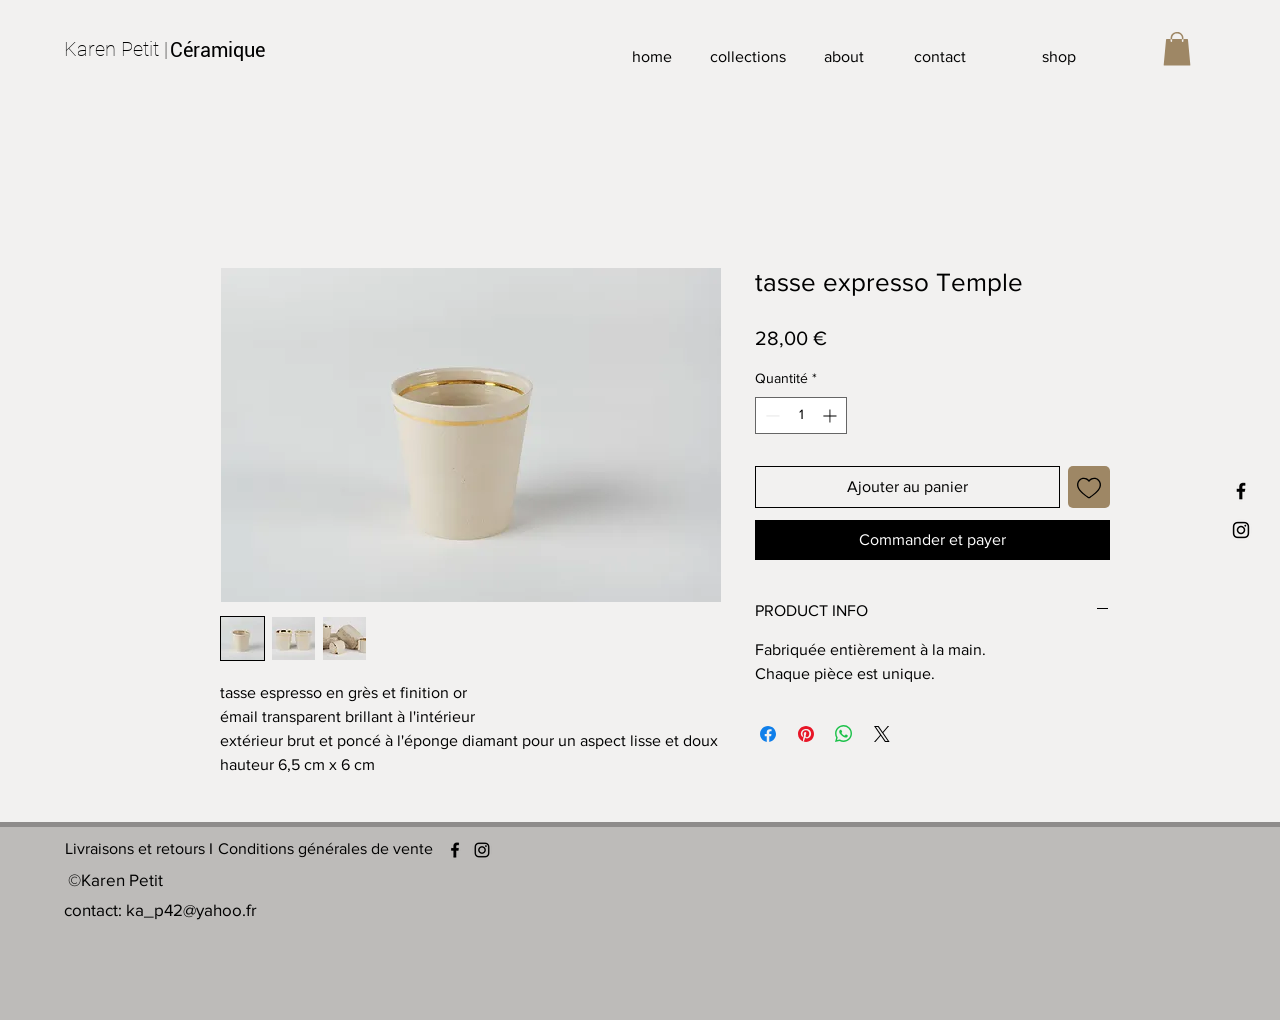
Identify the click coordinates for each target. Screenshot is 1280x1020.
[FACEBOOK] (1241, 491)
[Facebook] (455, 850)
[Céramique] (222, 50)
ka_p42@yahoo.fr (191, 909)
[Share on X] (882, 734)
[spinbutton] (801, 415)
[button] (1177, 48)
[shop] (1059, 57)
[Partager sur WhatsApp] (844, 734)
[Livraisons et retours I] (138, 850)
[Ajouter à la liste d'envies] (1089, 487)
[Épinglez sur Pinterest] (806, 734)
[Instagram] (482, 850)
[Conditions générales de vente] (325, 850)
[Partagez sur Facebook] (768, 734)
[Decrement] (770, 415)
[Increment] (831, 415)
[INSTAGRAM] (1241, 530)
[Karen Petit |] (116, 49)
